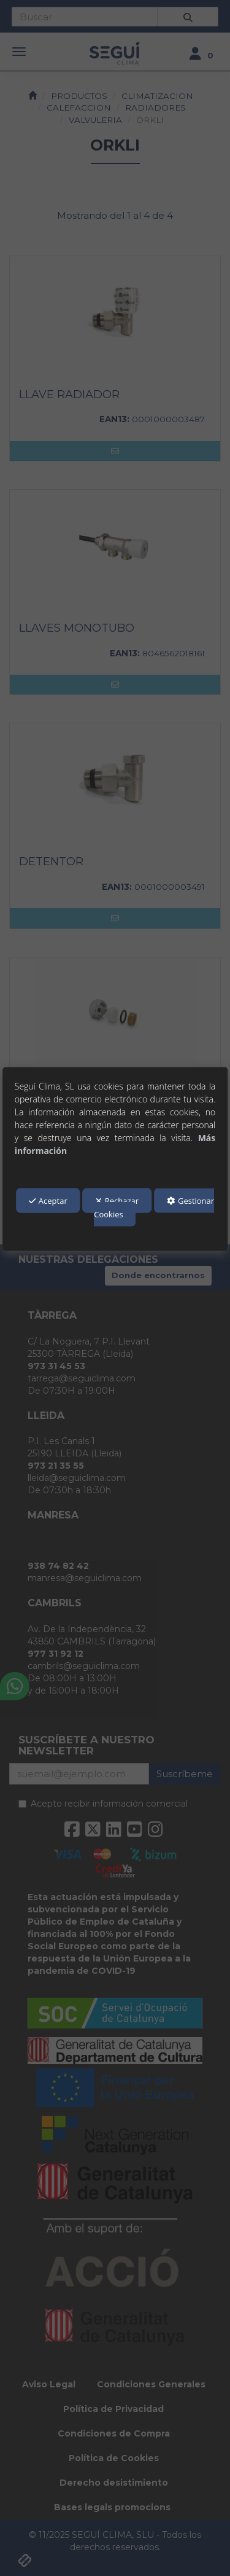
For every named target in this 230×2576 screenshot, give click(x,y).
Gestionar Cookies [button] (154, 1207)
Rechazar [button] (117, 1200)
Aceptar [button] (48, 1200)
